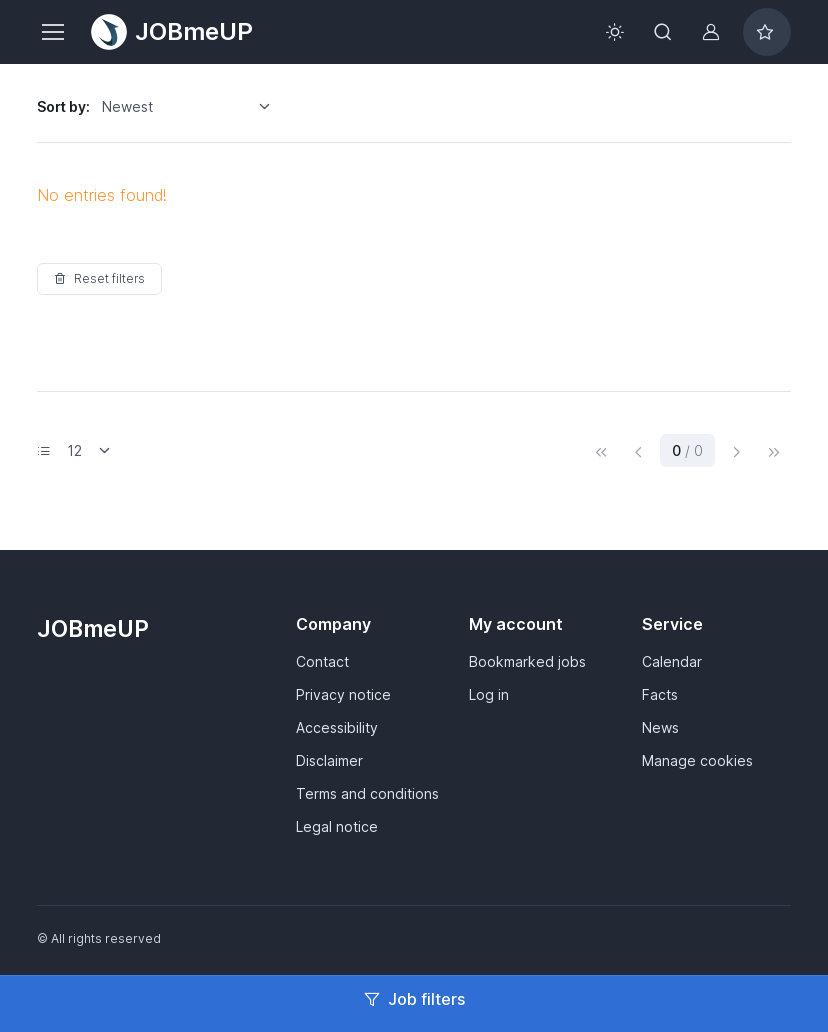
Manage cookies (697, 760)
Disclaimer (329, 760)
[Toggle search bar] (663, 32)
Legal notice (337, 826)
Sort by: (63, 106)
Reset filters (99, 278)
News (660, 727)
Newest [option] (127, 106)
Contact (322, 661)
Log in (489, 694)
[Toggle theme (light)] (615, 32)
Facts (660, 694)
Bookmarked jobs (527, 661)
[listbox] (193, 107)
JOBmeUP (172, 32)
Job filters (414, 999)
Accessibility (337, 727)
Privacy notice (343, 694)
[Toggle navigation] (52, 32)
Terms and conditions (367, 793)
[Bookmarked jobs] (767, 32)
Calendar (672, 661)
